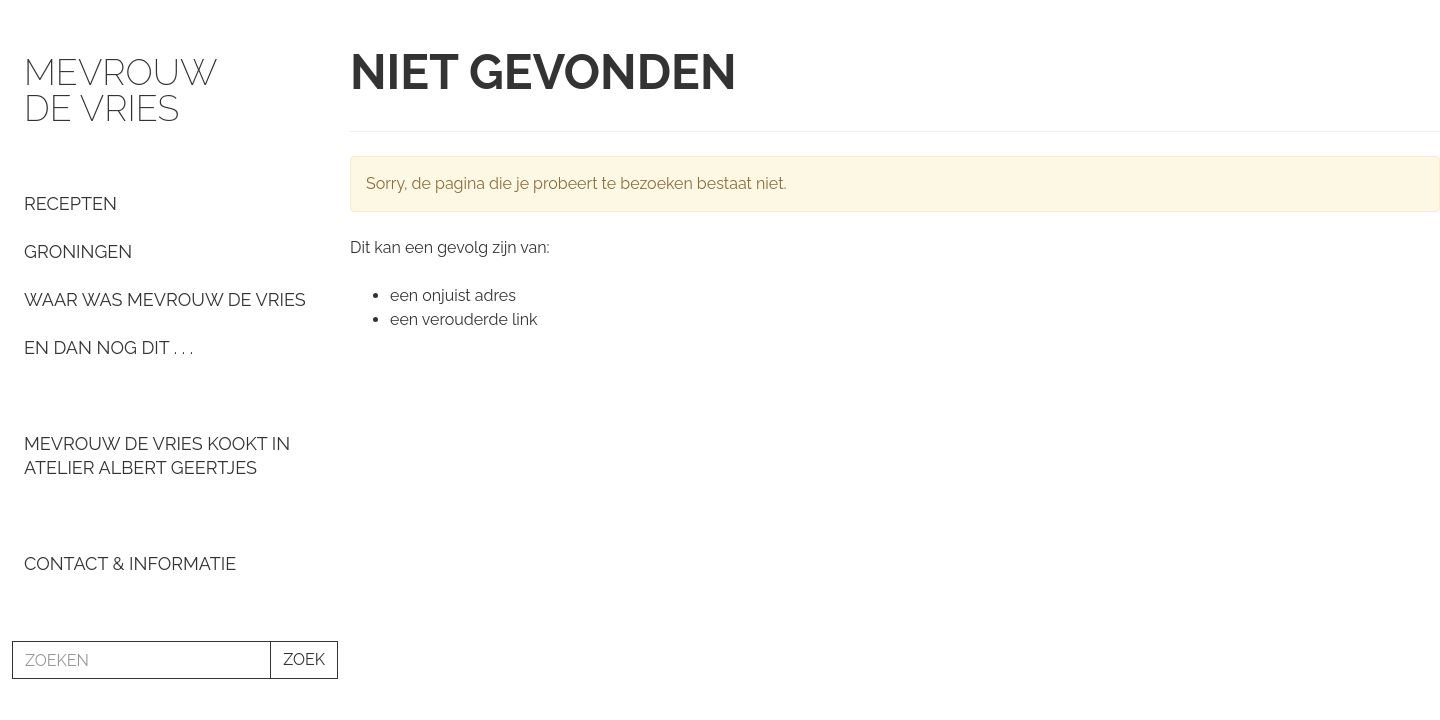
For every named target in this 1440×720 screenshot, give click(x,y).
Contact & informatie (130, 563)
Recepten (70, 203)
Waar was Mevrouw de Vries (165, 299)
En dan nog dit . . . (108, 347)
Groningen (78, 251)
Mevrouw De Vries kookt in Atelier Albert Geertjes (157, 455)
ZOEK (304, 659)
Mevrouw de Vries (120, 90)
